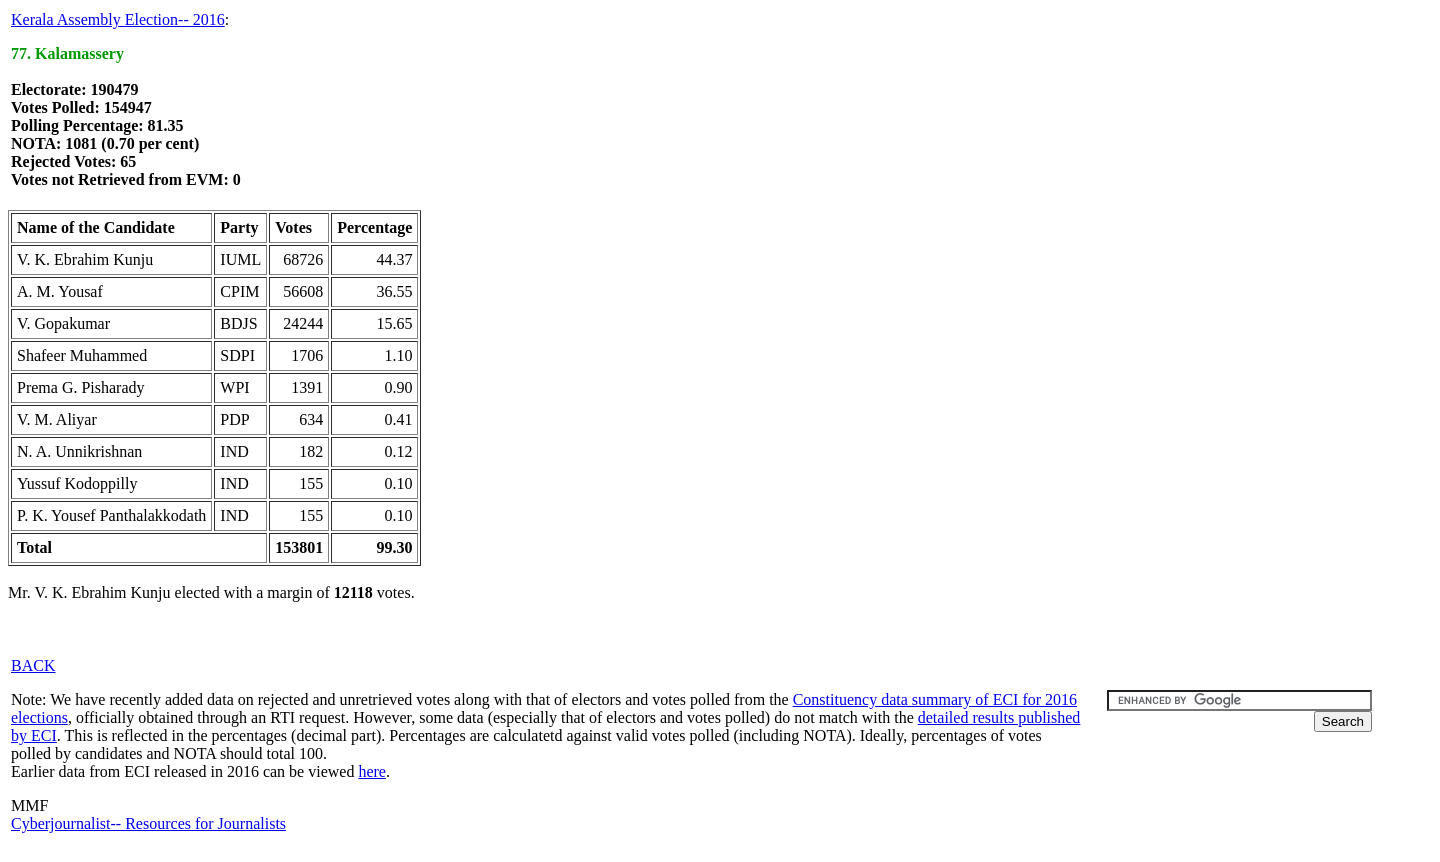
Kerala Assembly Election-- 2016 (118, 19)
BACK (33, 665)
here (372, 771)
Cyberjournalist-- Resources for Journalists (148, 823)
